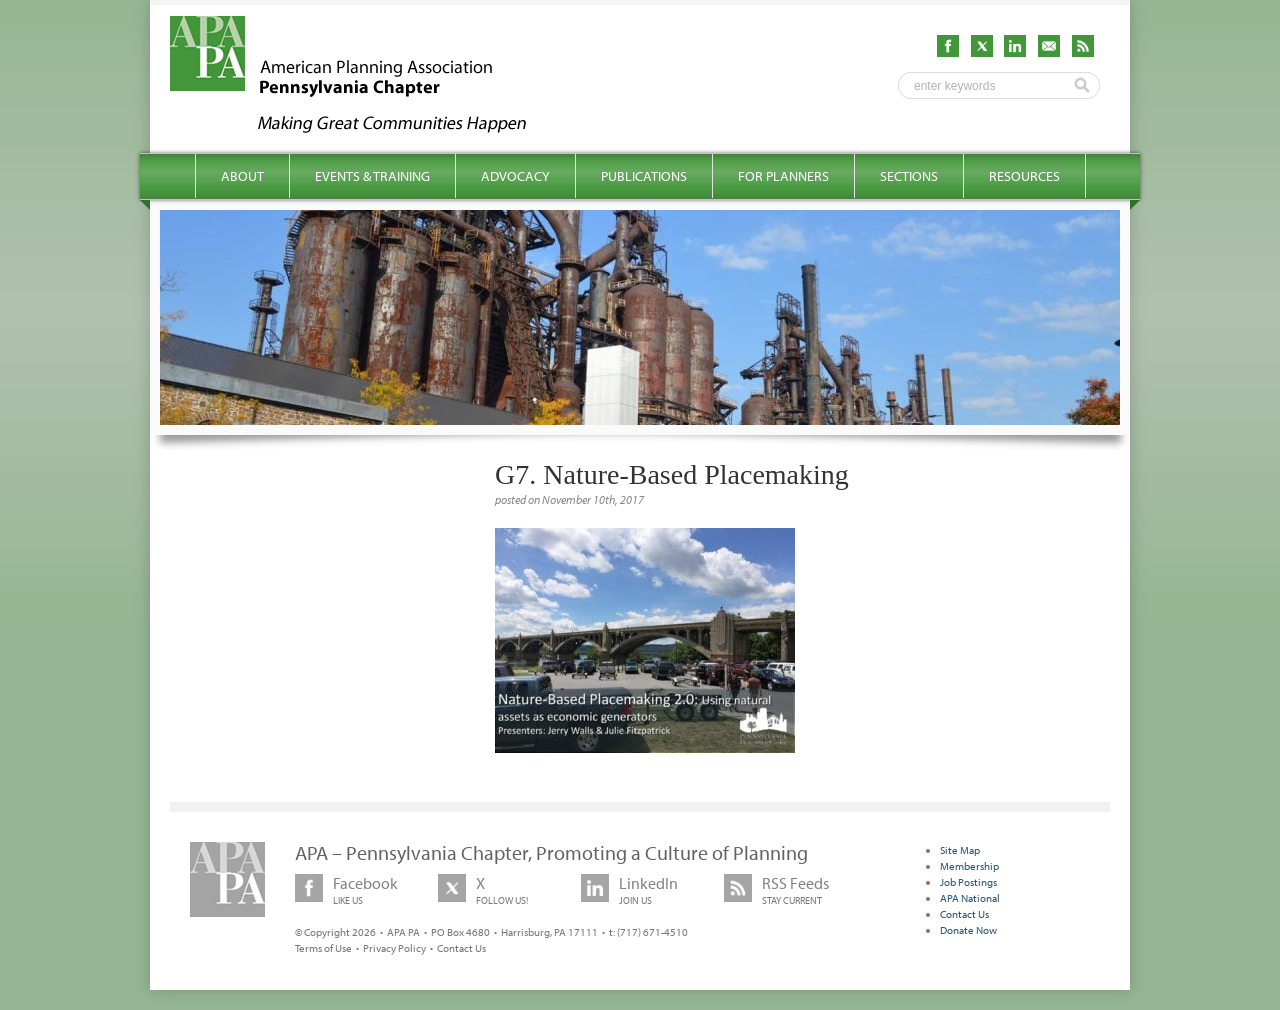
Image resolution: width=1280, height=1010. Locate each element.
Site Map (960, 850)
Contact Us (461, 948)
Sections (909, 176)
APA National (970, 898)
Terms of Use (323, 948)
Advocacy (515, 176)
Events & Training (372, 176)
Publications (644, 176)
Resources (1024, 176)
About (242, 176)
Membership (969, 866)
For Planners (783, 176)
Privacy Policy (394, 948)
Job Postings (968, 882)
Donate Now (968, 930)
